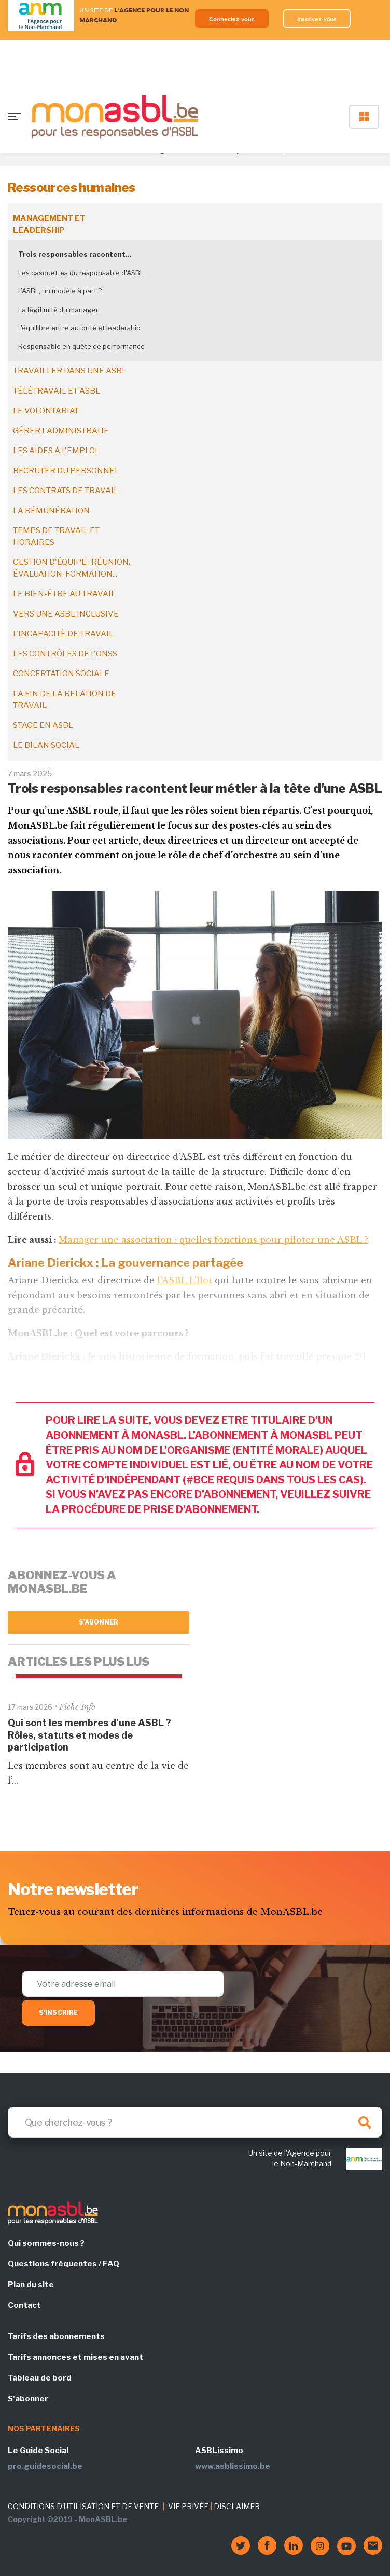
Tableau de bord (40, 2378)
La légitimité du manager (58, 309)
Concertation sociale (61, 673)
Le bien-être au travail (64, 593)
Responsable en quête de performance (81, 346)
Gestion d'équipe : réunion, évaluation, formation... (71, 568)
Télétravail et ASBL (56, 391)
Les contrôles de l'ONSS (65, 654)
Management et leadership (49, 224)
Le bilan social (46, 745)
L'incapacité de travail (63, 633)
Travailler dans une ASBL (70, 370)
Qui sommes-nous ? (46, 2243)
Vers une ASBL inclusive (66, 614)
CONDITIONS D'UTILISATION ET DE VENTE (83, 2506)
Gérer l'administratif (60, 431)
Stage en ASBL (43, 725)
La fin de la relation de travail (64, 699)
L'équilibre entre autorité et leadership (79, 328)
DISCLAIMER (237, 2506)
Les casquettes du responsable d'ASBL (81, 273)
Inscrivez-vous (317, 19)
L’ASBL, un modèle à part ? (60, 291)
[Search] (195, 2122)
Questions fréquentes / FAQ (63, 2264)
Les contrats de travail (65, 490)
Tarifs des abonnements (56, 2336)
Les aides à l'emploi (55, 450)
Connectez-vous (232, 19)
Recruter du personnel (66, 470)
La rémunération (51, 510)
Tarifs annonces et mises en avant (75, 2357)
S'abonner (99, 1622)
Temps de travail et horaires (56, 536)
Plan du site (31, 2284)
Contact (24, 2305)
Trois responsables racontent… (75, 254)
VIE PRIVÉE (188, 2506)
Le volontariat (46, 410)
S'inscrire (58, 2013)
